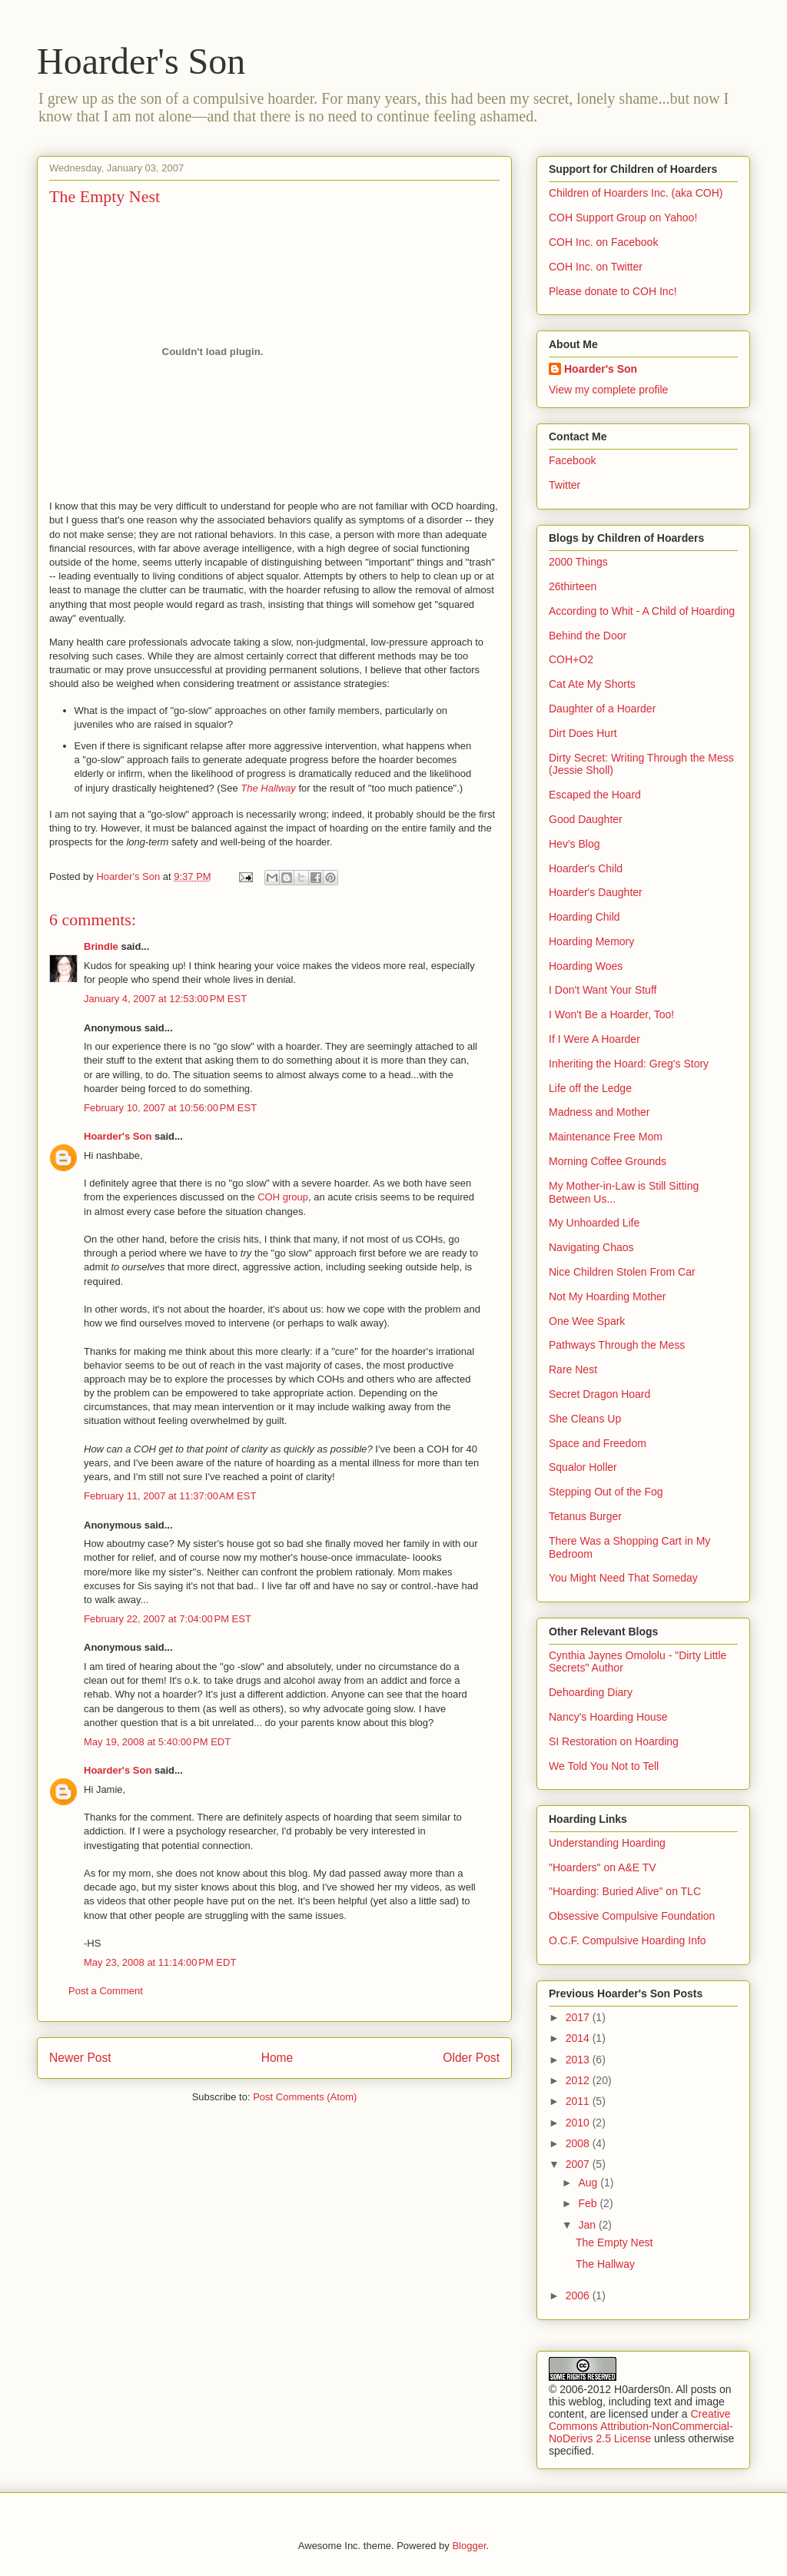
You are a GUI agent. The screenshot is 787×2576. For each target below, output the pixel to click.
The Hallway (268, 788)
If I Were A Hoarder (594, 1039)
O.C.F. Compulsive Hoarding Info (627, 1940)
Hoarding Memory (591, 941)
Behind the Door (587, 635)
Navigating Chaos (591, 1247)
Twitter (564, 485)
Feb (588, 2203)
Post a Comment (105, 1991)
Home (277, 2057)
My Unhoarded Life (594, 1223)
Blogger (469, 2545)
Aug (589, 2182)
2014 (579, 2038)
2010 (579, 2122)
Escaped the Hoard (595, 794)
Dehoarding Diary (591, 1692)
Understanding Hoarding (607, 1843)
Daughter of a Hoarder (602, 708)
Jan (588, 2225)
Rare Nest (573, 1369)
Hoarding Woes (586, 966)
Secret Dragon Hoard (599, 1394)
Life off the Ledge (590, 1088)
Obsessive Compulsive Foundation (632, 1916)
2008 (579, 2143)
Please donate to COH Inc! (613, 291)
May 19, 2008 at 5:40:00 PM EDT (157, 1742)
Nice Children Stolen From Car (622, 1272)
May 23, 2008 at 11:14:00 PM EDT (160, 1962)
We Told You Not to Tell (604, 1766)
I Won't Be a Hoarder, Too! (611, 1014)
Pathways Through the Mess (617, 1345)
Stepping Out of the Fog (606, 1492)
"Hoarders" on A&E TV (602, 1867)
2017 (579, 2017)
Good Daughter (586, 819)
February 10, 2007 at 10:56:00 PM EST (170, 1108)
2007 (579, 2164)
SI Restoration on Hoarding (614, 1741)
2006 (579, 2295)
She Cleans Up (585, 1418)
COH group (282, 1197)
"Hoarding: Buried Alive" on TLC (625, 1891)
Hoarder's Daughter (596, 892)
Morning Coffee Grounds (607, 1161)
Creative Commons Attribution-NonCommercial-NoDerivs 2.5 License (641, 2426)
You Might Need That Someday (623, 1578)
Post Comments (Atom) (305, 2097)
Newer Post (80, 2057)
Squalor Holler (583, 1467)
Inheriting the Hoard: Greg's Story (629, 1063)
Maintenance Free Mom (605, 1136)
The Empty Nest (614, 2242)
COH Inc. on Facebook (603, 242)
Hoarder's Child (586, 868)
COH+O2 (571, 659)
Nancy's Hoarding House (608, 1717)
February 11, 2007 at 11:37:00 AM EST (170, 1496)
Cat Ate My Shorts (592, 684)
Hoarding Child (584, 917)
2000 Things (578, 562)
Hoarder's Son (141, 61)
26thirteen (572, 586)
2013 (579, 2059)
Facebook (572, 460)
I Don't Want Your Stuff (602, 990)
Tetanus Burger (585, 1516)
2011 (579, 2101)
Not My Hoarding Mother (607, 1296)
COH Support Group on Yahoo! (623, 217)
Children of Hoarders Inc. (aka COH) (635, 193)
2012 (579, 2080)
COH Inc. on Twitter (596, 267)
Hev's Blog (574, 844)
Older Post (471, 2057)
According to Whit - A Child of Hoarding (642, 611)
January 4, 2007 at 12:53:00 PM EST (165, 998)
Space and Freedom (597, 1443)
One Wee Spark (587, 1321)
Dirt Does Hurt (583, 733)
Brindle (101, 946)
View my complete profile (608, 389)
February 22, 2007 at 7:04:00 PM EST (167, 1619)
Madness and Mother (599, 1112)
